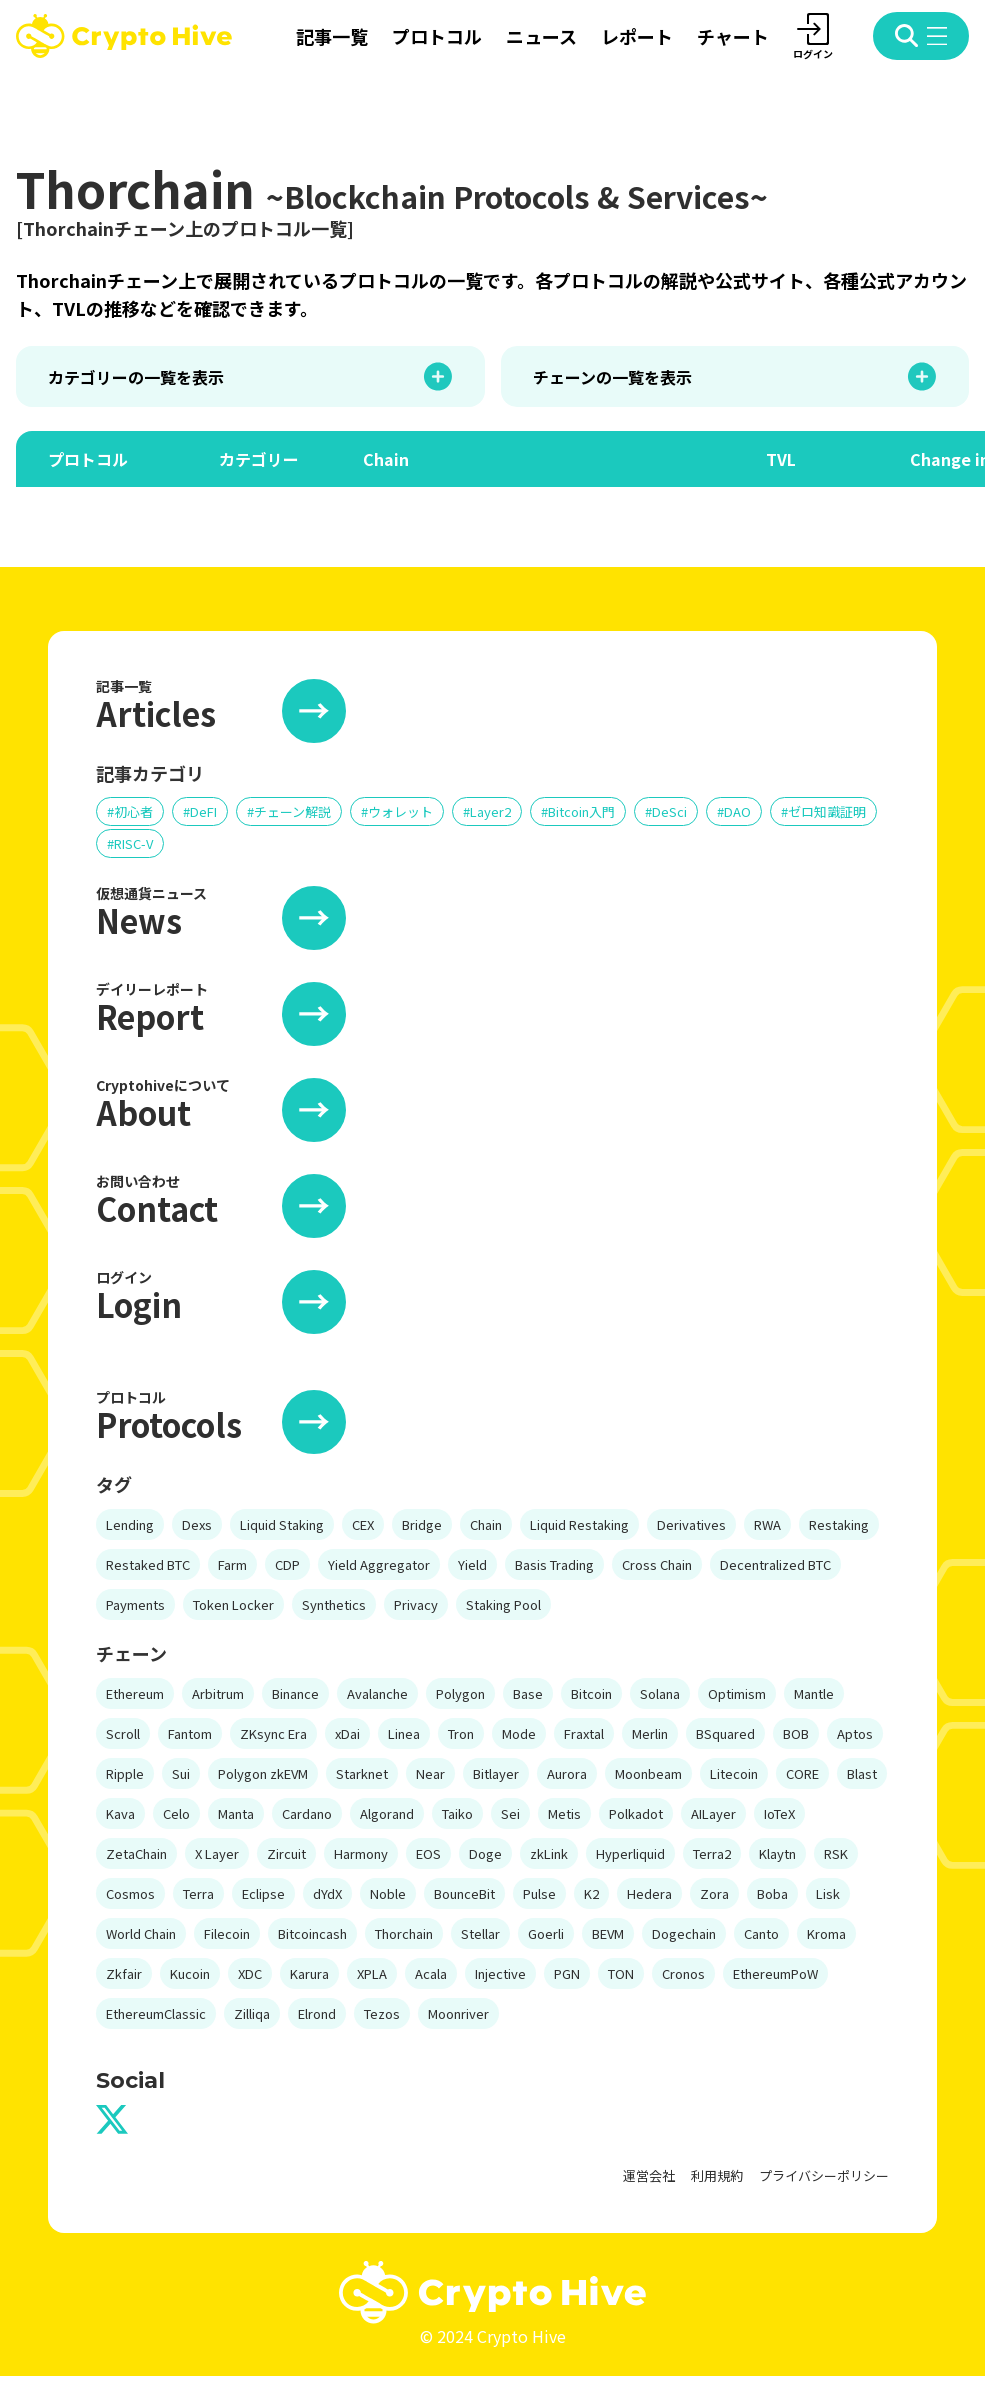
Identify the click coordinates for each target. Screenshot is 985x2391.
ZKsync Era (273, 1733)
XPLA (372, 1973)
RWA (767, 1524)
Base (528, 1693)
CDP (287, 1564)
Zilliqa (252, 2013)
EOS (428, 1853)
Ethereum (135, 1693)
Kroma (826, 1933)
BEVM (608, 1933)
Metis (564, 1813)
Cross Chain (657, 1564)
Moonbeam (648, 1773)
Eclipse (263, 1893)
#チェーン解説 (289, 811)
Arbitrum (218, 1693)
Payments (135, 1604)
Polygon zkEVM (263, 1773)
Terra (198, 1893)
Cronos (683, 1973)
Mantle (814, 1693)
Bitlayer (496, 1773)
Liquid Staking (282, 1524)
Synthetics (334, 1604)
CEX (363, 1524)
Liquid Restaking (579, 1524)
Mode (519, 1733)
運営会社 (649, 2175)
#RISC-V (130, 843)
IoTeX (779, 1813)
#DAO (734, 811)
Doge (485, 1853)
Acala (431, 1973)
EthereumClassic (156, 2013)
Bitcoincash (312, 1933)
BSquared (725, 1733)
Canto (761, 1933)
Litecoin (734, 1773)
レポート (637, 36)
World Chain (141, 1933)
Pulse (539, 1893)
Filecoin (227, 1933)
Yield (472, 1564)
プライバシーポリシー (824, 2175)
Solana (660, 1693)
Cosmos (130, 1893)
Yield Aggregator (379, 1564)
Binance (295, 1693)
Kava (120, 1813)
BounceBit (464, 1893)
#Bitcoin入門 (578, 811)
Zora (714, 1893)
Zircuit (286, 1853)
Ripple (125, 1773)
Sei (510, 1813)
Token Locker (233, 1604)
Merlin (650, 1733)
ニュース (541, 36)
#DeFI (200, 811)
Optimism (737, 1693)
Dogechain (684, 1933)
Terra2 (712, 1853)
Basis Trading (554, 1564)
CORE (802, 1773)
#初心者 (130, 811)
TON (621, 1973)
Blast (862, 1773)
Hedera (649, 1893)
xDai (347, 1733)
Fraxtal (584, 1733)
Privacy (416, 1604)
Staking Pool (503, 1604)
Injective (500, 1973)
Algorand (387, 1813)
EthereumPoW (775, 1973)
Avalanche (377, 1693)
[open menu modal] (921, 36)
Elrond (317, 2013)
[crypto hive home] (124, 36)
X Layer (217, 1853)
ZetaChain (136, 1853)
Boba (772, 1893)
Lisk (828, 1893)
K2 (591, 1893)
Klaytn (777, 1853)
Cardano (307, 1813)
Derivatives (691, 1524)
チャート (733, 36)
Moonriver (458, 2013)
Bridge (422, 1524)
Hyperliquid (630, 1853)
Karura (309, 1973)
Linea (404, 1733)
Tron (461, 1733)
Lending (130, 1524)
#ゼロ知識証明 (823, 811)
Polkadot (636, 1813)
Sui (181, 1773)
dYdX (327, 1893)
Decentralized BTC (775, 1564)
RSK (836, 1853)
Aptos (855, 1733)
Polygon (460, 1693)
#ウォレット (397, 811)
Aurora (567, 1773)
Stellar (480, 1933)
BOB (796, 1733)
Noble (388, 1893)
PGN (567, 1973)
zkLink (549, 1853)
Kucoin (190, 1973)
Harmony (361, 1853)
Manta (236, 1813)
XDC (250, 1973)
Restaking (839, 1524)
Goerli (546, 1933)
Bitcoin (591, 1693)
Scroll (123, 1733)
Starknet (362, 1773)
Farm (232, 1564)
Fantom (190, 1733)
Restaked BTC (148, 1564)
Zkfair (124, 1973)
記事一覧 (332, 36)
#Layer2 (487, 811)
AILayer (713, 1813)
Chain (486, 1524)
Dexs (197, 1524)
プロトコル (437, 36)
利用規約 (717, 2175)
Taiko (457, 1813)
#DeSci (666, 811)
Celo (176, 1813)
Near (430, 1773)
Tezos (382, 2013)
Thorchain (404, 1933)
